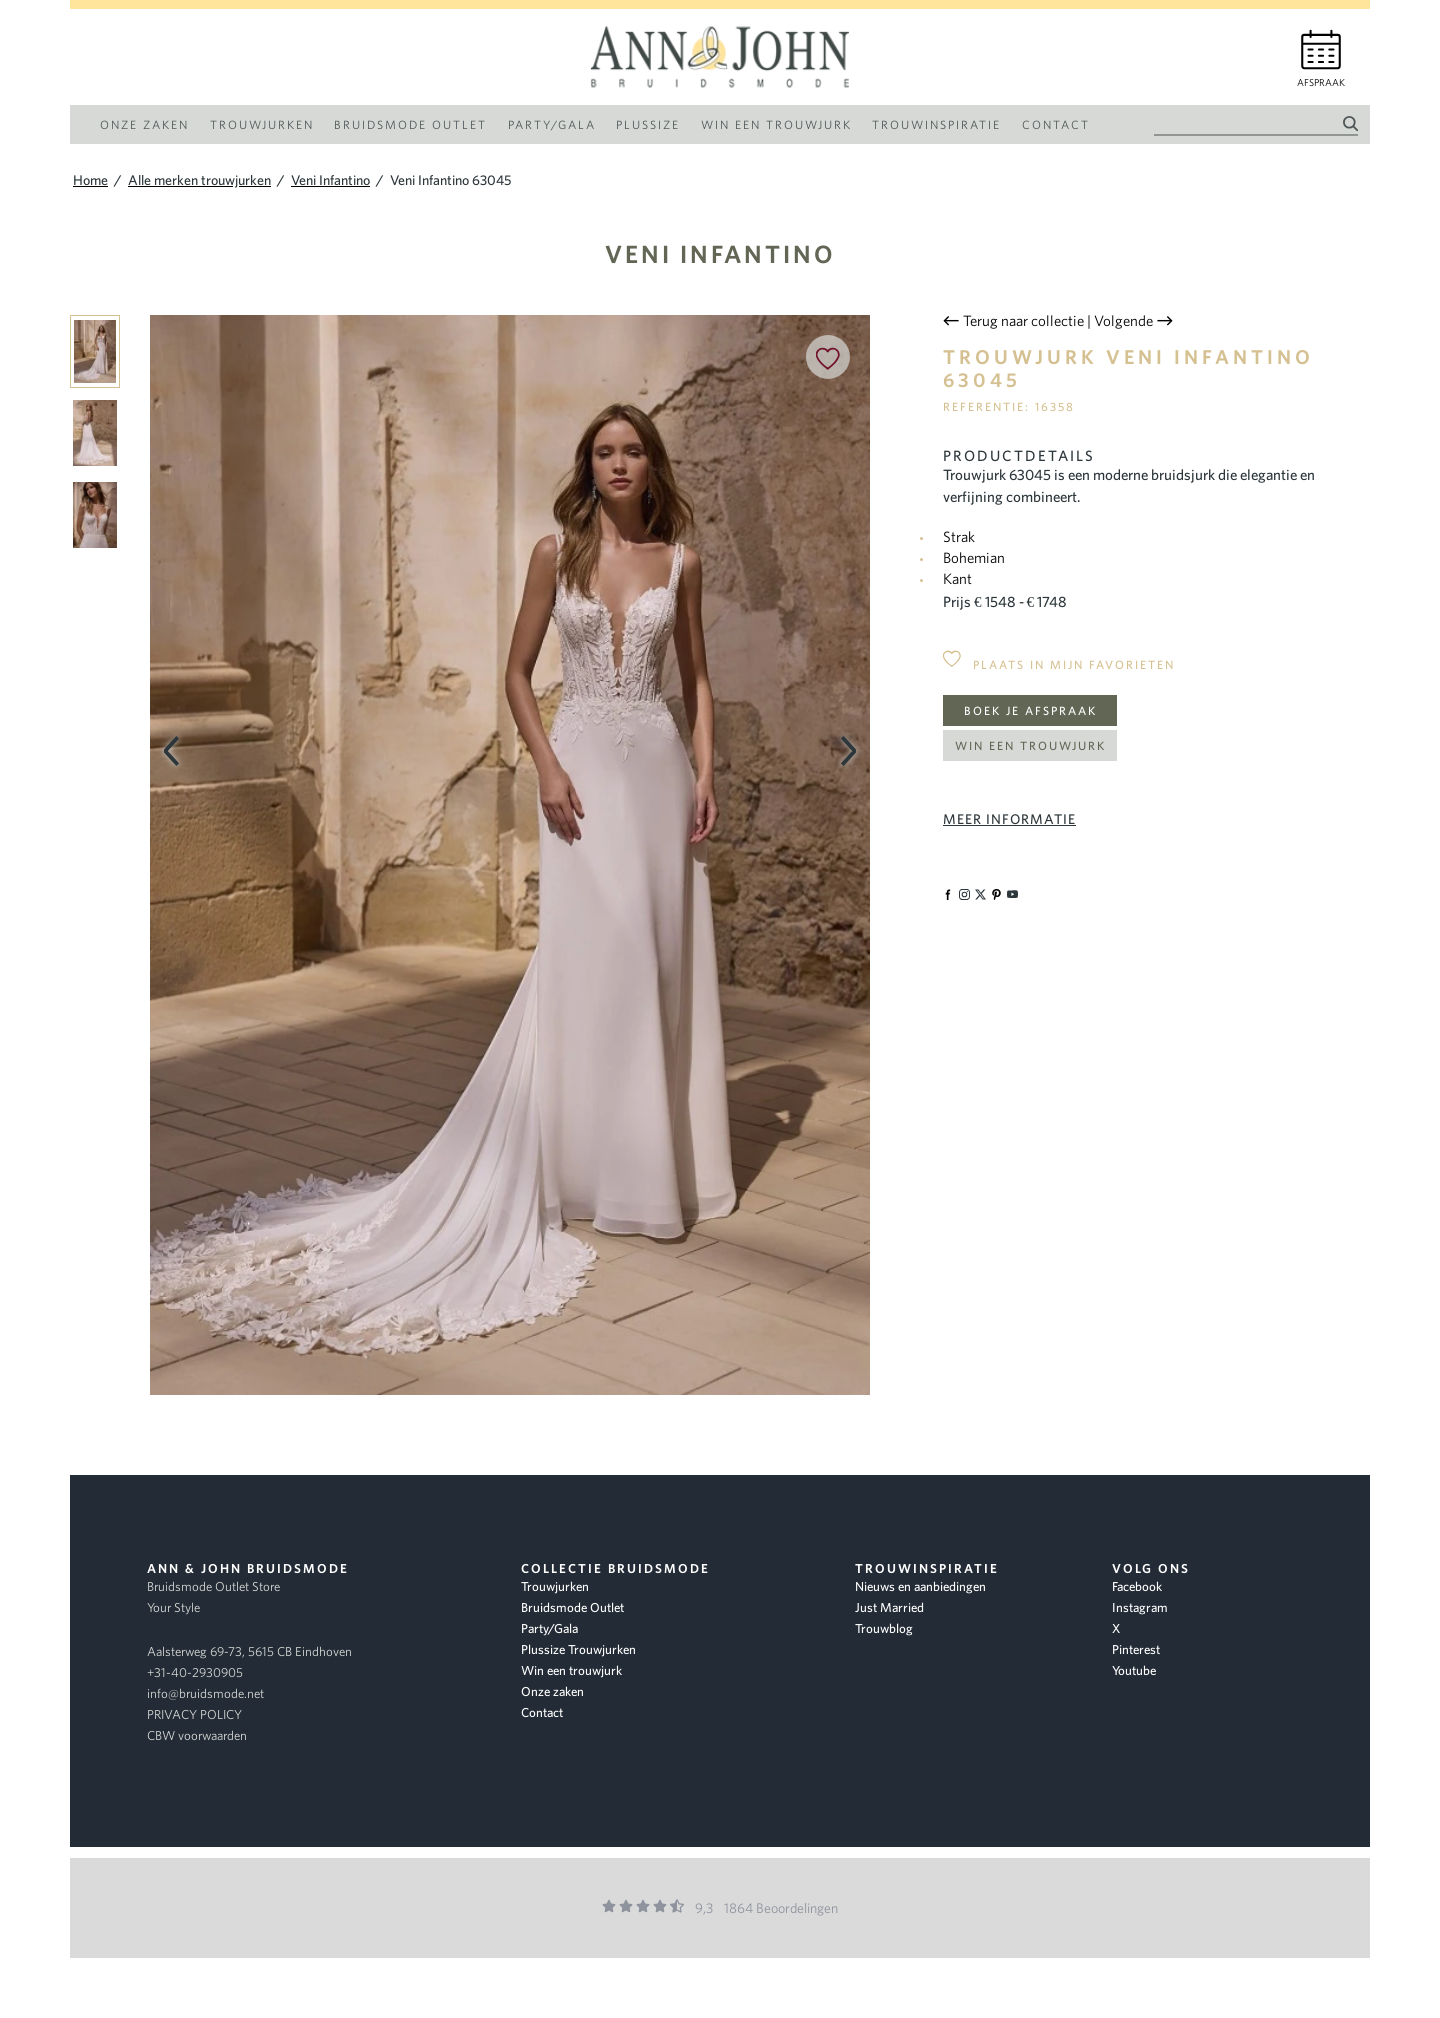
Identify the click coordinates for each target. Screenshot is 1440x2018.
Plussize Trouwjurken (578, 1649)
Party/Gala (549, 1628)
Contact (542, 1712)
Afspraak (1321, 82)
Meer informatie (1009, 819)
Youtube (1134, 1670)
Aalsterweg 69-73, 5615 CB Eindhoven (249, 1651)
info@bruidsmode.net (205, 1693)
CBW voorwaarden (197, 1735)
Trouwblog (884, 1628)
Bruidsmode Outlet (572, 1607)
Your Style (173, 1607)
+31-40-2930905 (195, 1672)
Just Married (889, 1607)
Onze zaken (552, 1691)
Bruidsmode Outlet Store (213, 1586)
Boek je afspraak (1030, 710)
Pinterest (1136, 1649)
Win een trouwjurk (1030, 745)
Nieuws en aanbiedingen (920, 1586)
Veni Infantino (720, 253)
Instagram (1140, 1607)
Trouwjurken (555, 1586)
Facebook (1137, 1586)
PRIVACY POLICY (194, 1714)
